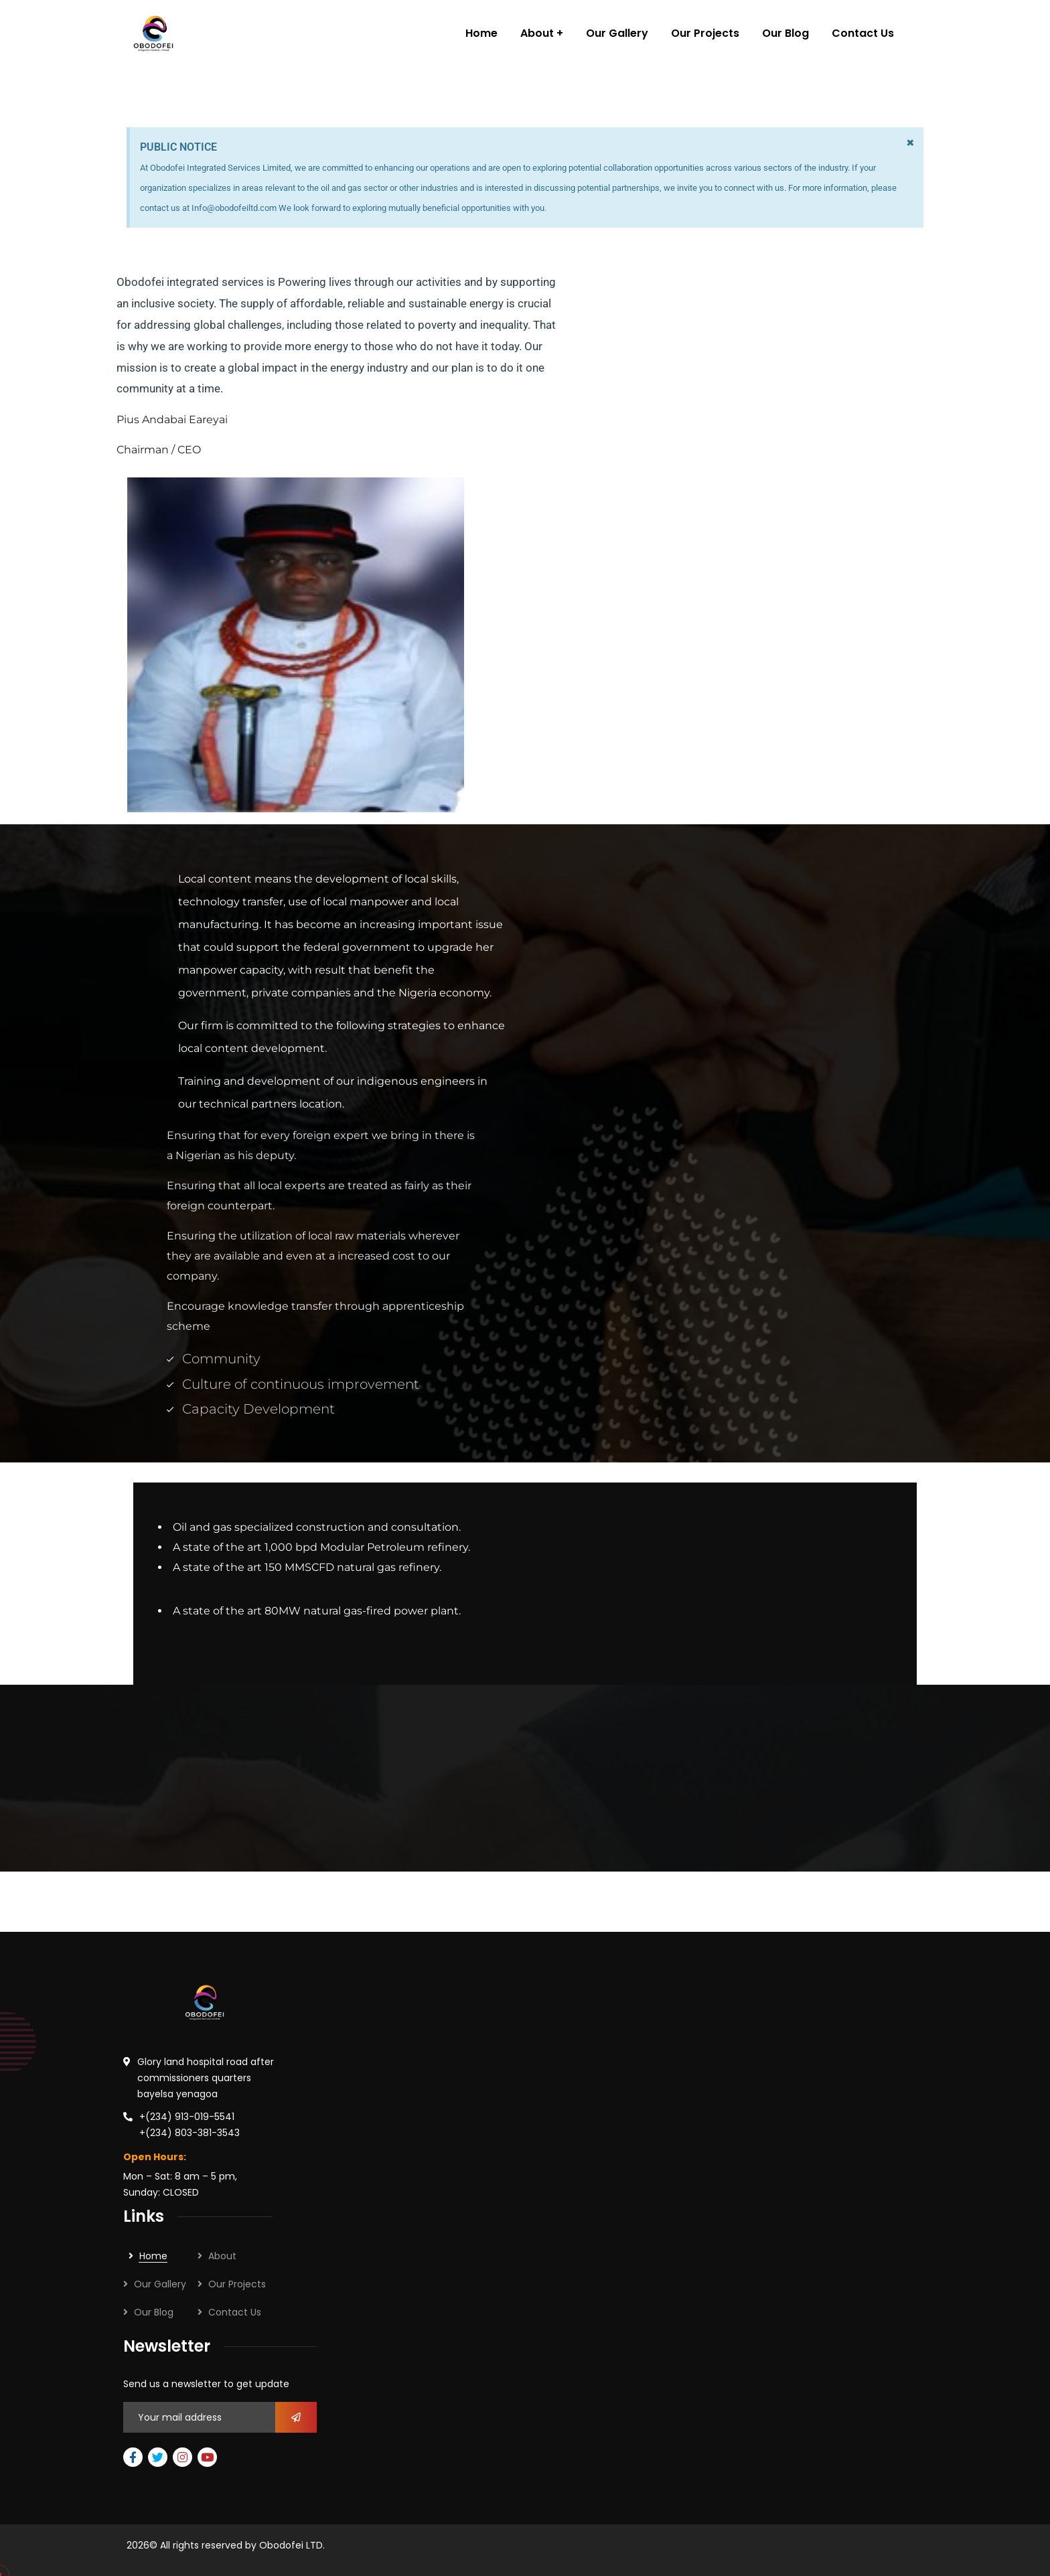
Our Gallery (160, 2284)
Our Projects (237, 2284)
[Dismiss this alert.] (910, 142)
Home (153, 2256)
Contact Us (234, 2312)
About (222, 2256)
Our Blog (153, 2312)
